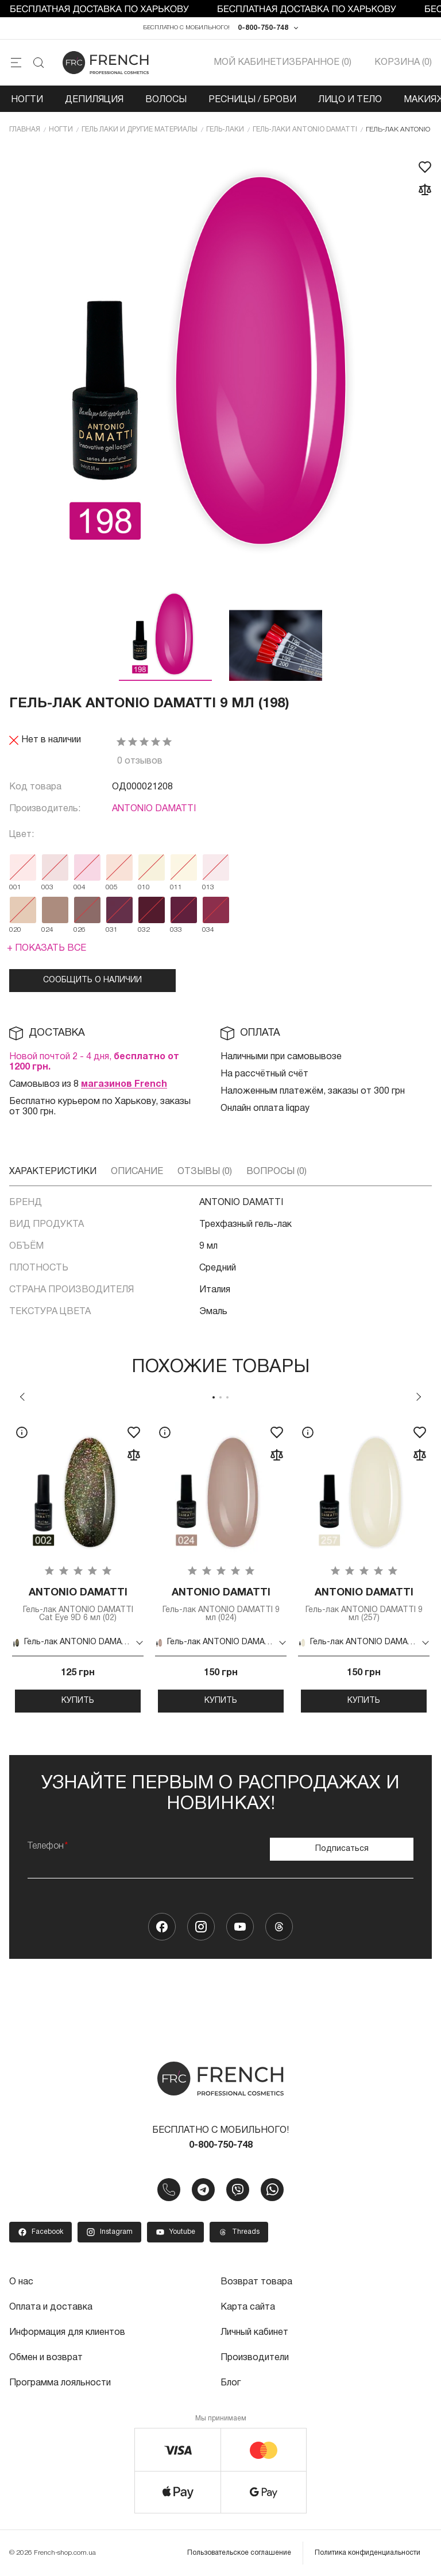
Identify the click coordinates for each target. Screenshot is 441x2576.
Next (418, 1397)
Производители (254, 2358)
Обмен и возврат (46, 2358)
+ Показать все (46, 948)
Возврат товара (256, 2282)
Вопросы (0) (276, 1172)
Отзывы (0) (204, 1172)
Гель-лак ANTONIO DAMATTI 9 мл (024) (221, 1604)
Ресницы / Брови (252, 100)
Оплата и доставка (50, 2307)
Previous (22, 1397)
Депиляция (94, 100)
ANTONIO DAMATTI (154, 809)
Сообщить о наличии (92, 980)
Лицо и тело (350, 100)
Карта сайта (247, 2307)
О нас (21, 2282)
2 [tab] (220, 1397)
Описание (137, 1172)
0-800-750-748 (263, 28)
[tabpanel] (77, 1565)
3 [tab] (227, 1397)
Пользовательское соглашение (239, 2553)
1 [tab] (213, 1397)
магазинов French (124, 1084)
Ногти (27, 100)
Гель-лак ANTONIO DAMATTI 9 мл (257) (364, 1604)
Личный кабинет (254, 2333)
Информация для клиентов (67, 2333)
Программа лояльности (60, 2383)
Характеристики (52, 1172)
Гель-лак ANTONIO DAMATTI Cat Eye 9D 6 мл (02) (78, 1604)
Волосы (166, 100)
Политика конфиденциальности (367, 2553)
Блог (230, 2383)
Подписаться (342, 1849)
